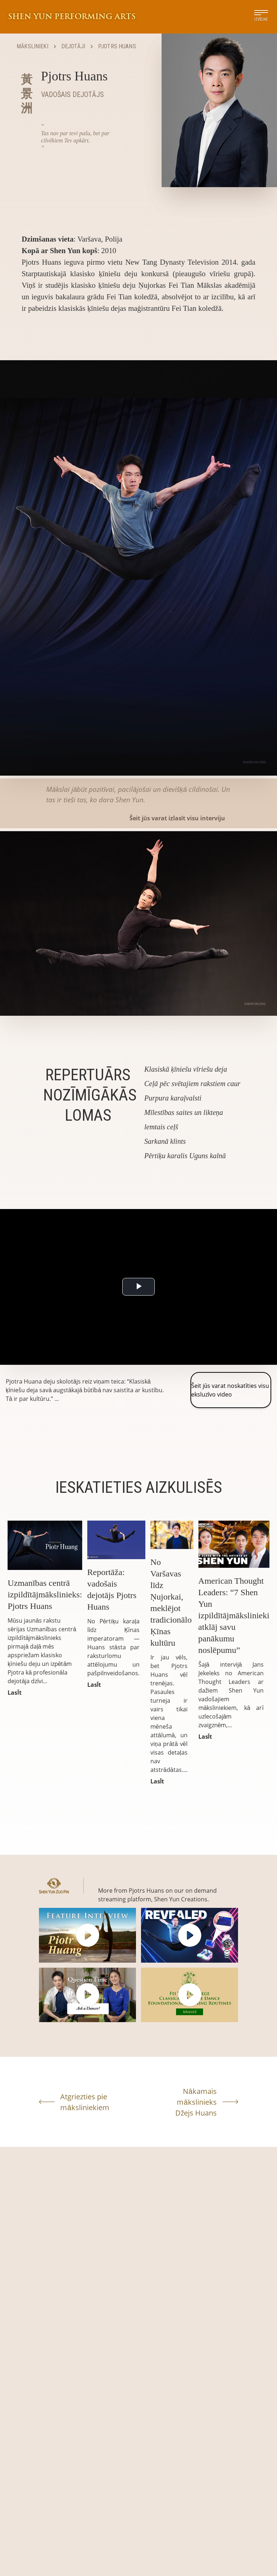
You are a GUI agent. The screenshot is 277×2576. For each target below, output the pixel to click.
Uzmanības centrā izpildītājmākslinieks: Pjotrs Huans (45, 1594)
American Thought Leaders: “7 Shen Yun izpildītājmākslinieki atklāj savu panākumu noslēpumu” (233, 1615)
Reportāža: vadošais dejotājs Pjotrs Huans (112, 1589)
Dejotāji (73, 46)
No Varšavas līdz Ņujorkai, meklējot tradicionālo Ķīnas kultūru (171, 1602)
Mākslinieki (32, 46)
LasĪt (14, 1693)
